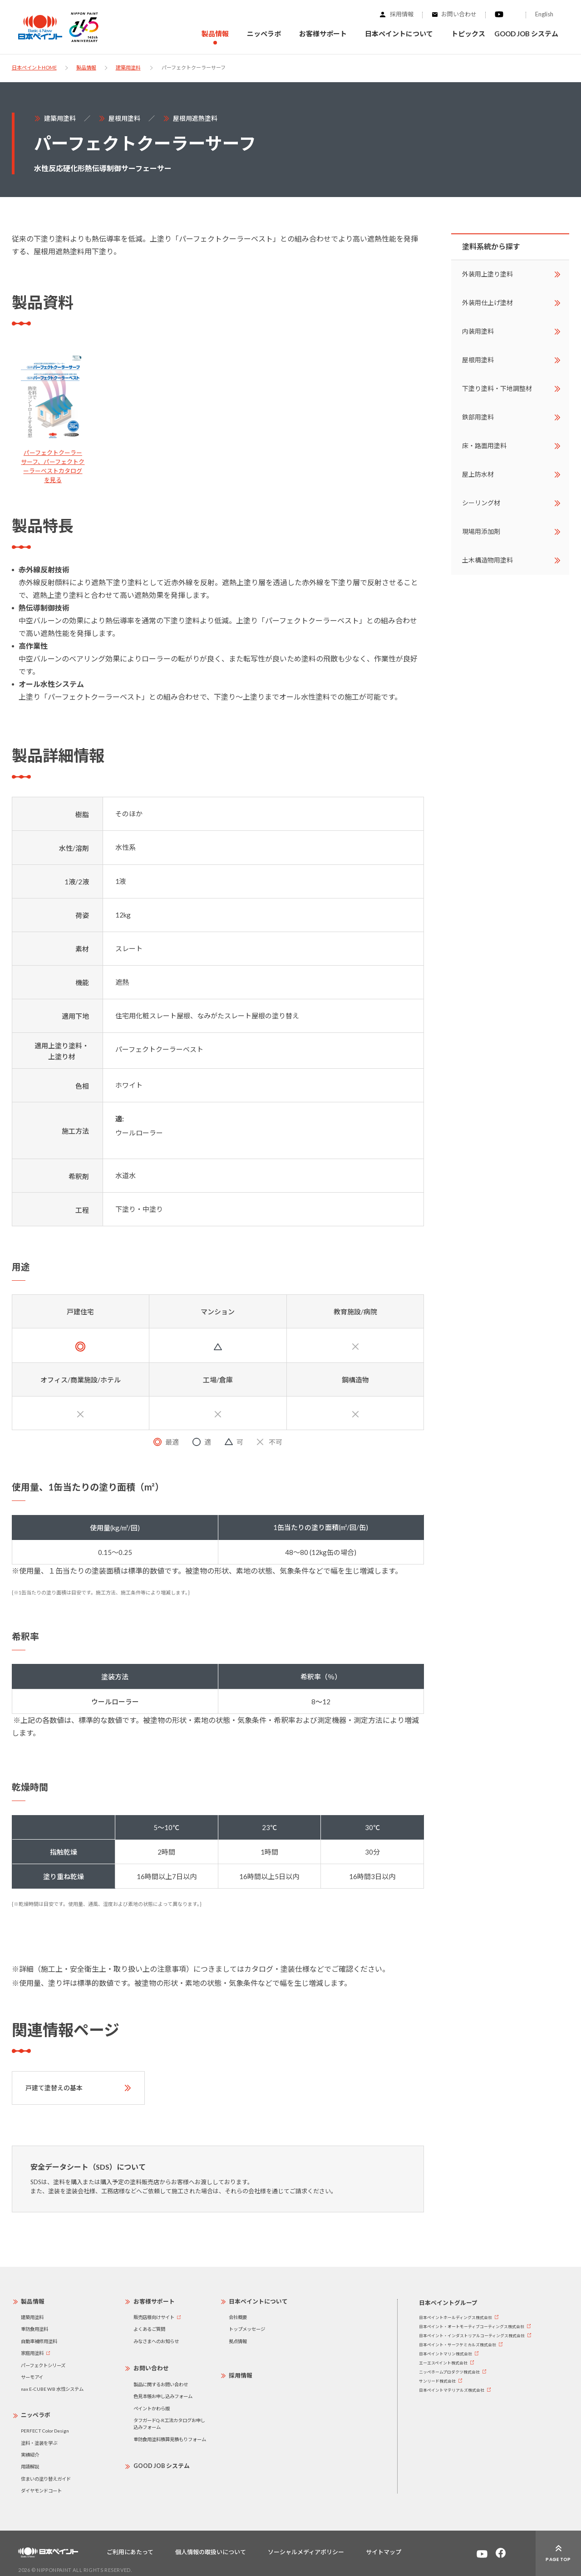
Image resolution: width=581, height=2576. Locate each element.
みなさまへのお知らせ (156, 2341)
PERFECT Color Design (45, 2430)
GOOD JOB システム (526, 34)
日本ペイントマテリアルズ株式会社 (451, 2390)
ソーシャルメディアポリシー (306, 2552)
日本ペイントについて (258, 2301)
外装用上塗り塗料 (487, 274)
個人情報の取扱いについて (210, 2552)
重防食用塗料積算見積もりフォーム (169, 2439)
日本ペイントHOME (34, 67)
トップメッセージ (247, 2329)
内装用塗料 (478, 331)
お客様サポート (154, 2301)
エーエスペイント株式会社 (443, 2362)
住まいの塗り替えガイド (46, 2479)
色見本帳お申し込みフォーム (162, 2396)
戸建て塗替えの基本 (54, 2088)
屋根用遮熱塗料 (195, 118)
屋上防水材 (478, 474)
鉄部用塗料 (478, 417)
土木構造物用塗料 (487, 560)
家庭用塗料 (32, 2353)
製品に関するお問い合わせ (160, 2384)
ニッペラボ (35, 2414)
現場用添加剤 (481, 531)
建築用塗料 (128, 67)
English (544, 14)
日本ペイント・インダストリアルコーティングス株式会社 (472, 2335)
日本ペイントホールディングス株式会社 (455, 2317)
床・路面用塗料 (484, 445)
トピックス (468, 34)
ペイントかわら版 (151, 2408)
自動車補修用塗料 (39, 2341)
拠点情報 (238, 2341)
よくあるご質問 (149, 2329)
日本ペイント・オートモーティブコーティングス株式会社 (471, 2326)
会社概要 (238, 2317)
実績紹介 (30, 2455)
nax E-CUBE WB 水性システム (52, 2389)
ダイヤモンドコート (41, 2490)
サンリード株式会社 (437, 2381)
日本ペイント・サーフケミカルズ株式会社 (457, 2344)
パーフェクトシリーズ (43, 2365)
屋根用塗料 (124, 118)
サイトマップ (383, 2552)
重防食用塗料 (34, 2329)
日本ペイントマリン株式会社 (445, 2353)
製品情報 (86, 67)
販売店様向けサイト (153, 2317)
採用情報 (402, 14)
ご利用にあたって (130, 2552)
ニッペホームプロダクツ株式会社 (449, 2371)
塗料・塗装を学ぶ (39, 2443)
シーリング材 (481, 503)
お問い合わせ (459, 14)
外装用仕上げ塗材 (487, 302)
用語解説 (30, 2466)
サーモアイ (32, 2377)
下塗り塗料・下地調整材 (497, 388)
